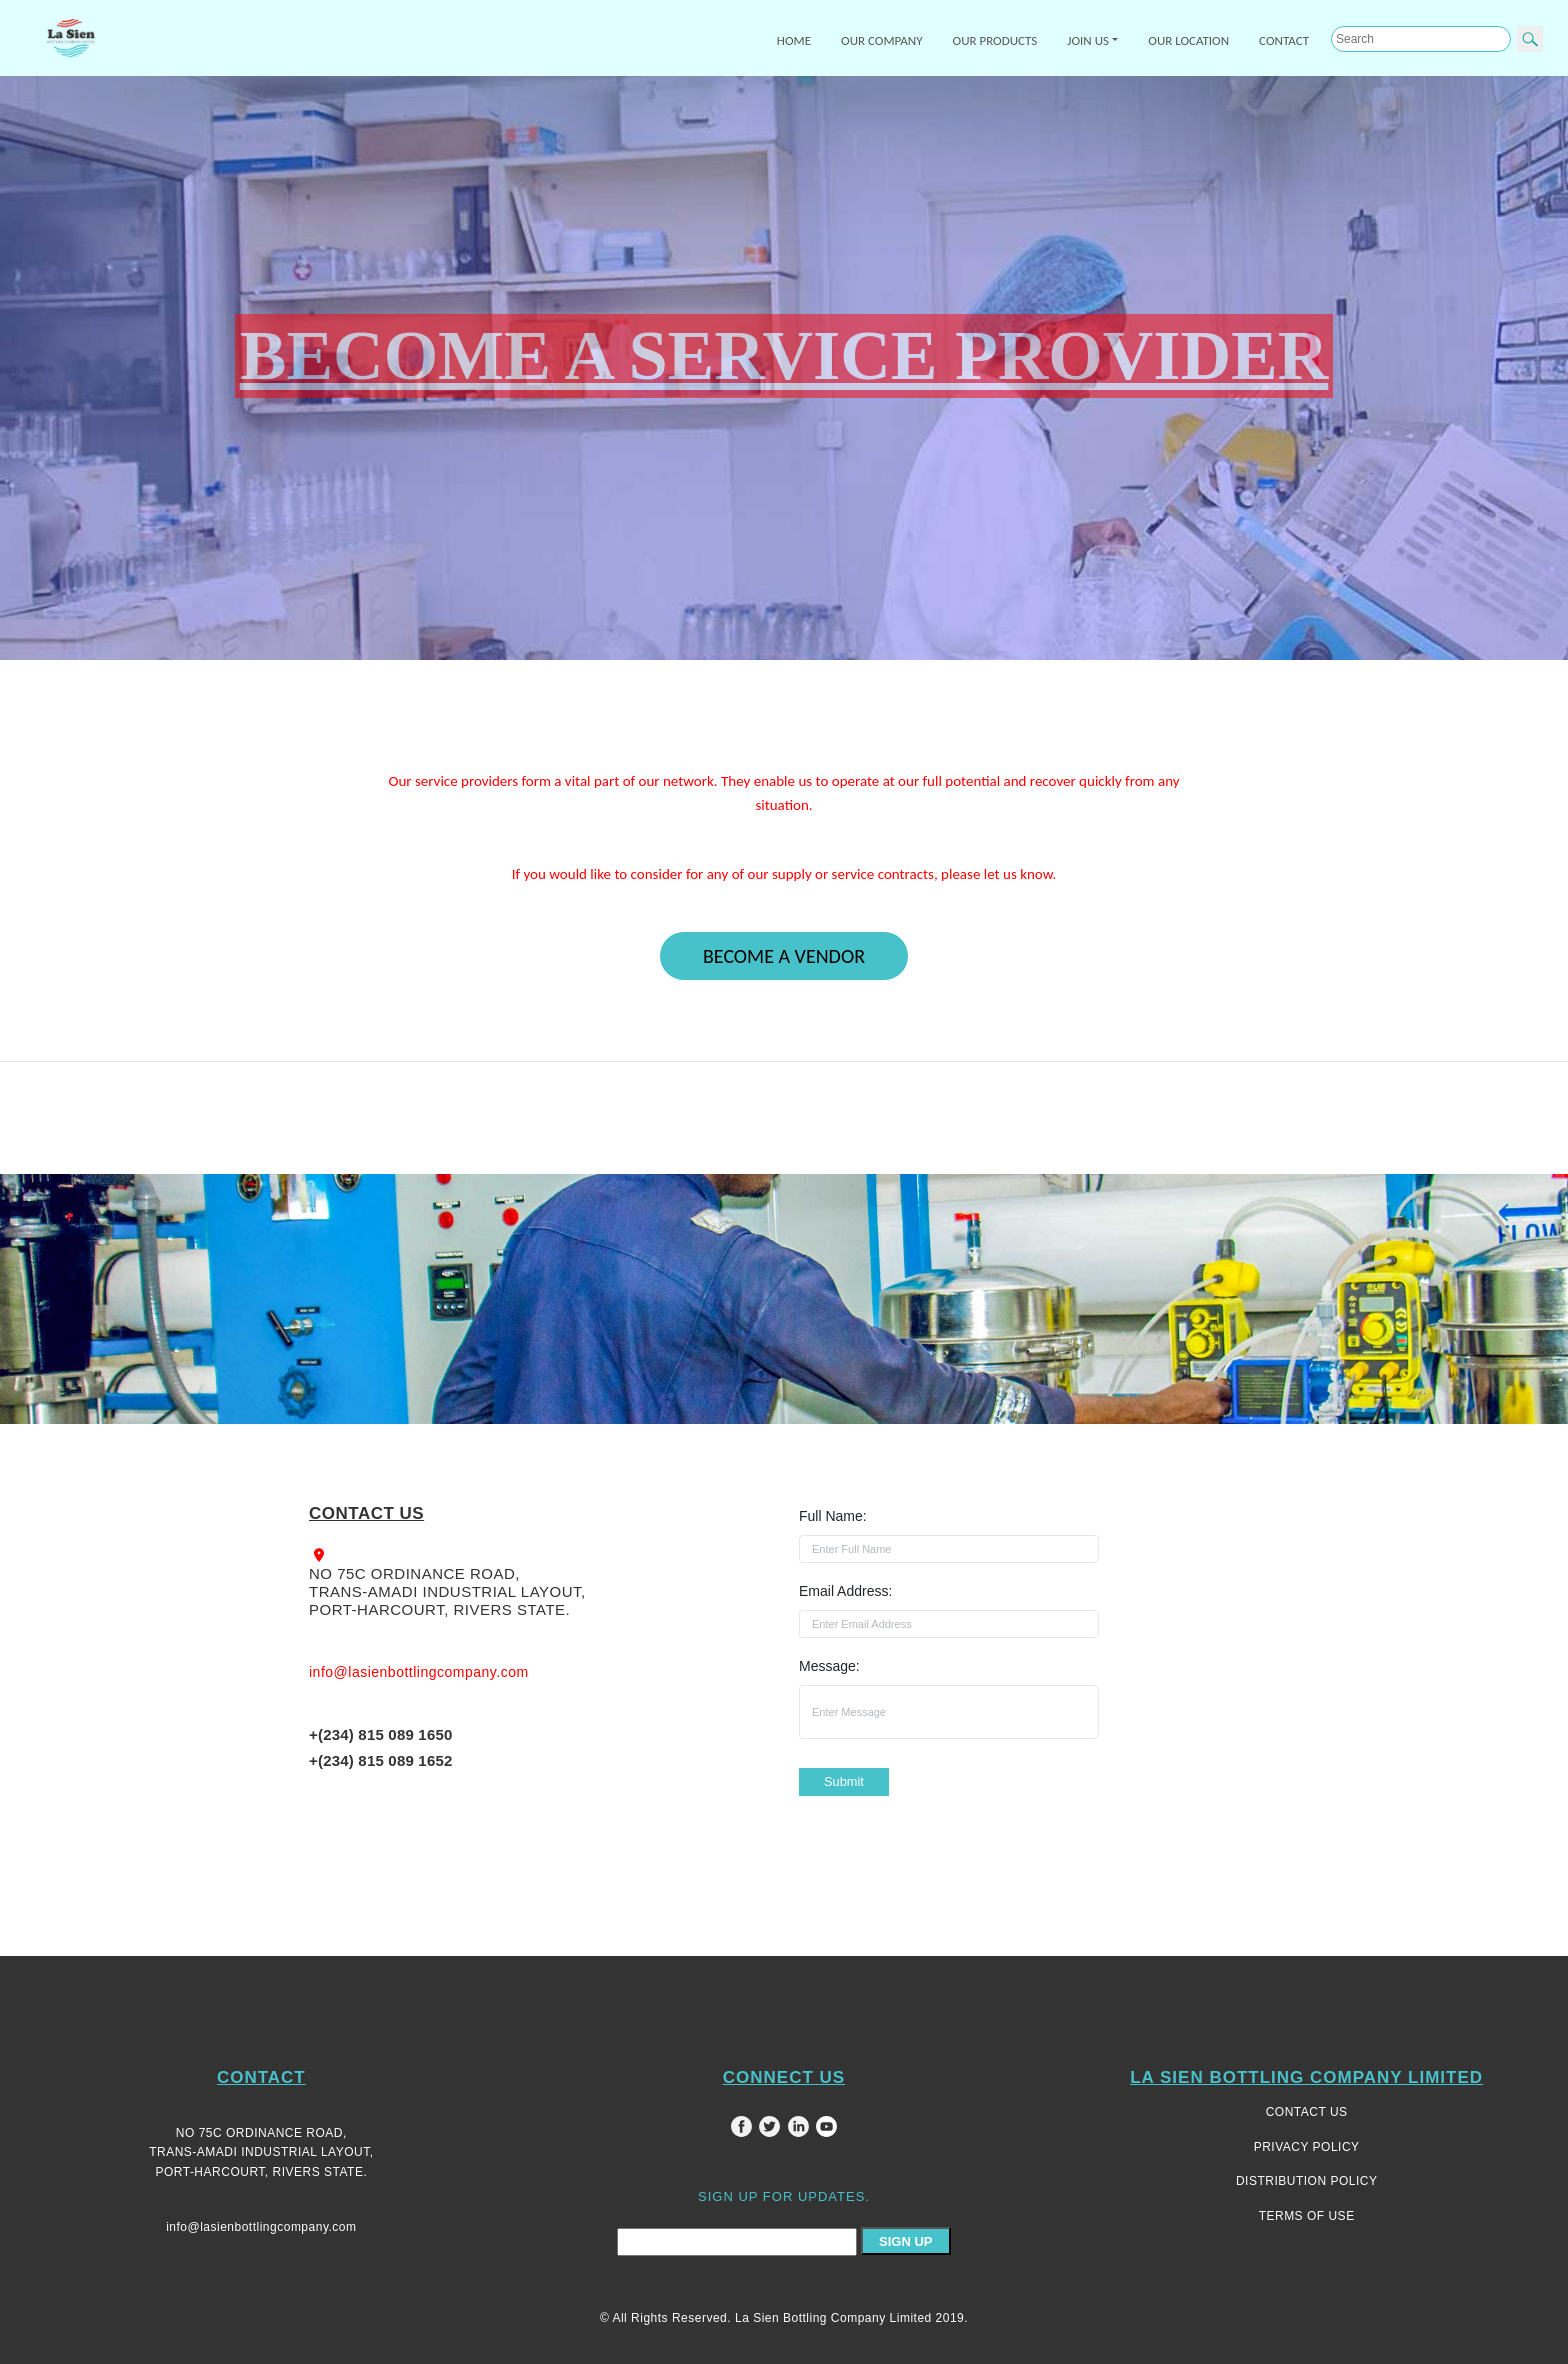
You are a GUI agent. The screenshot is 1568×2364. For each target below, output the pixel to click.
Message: (829, 1666)
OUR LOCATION (1188, 40)
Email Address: (845, 1591)
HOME (794, 40)
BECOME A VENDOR (784, 956)
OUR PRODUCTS (995, 40)
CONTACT (1284, 40)
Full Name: (833, 1516)
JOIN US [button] (1088, 40)
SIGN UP (905, 2241)
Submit (844, 1781)
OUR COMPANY (882, 40)
